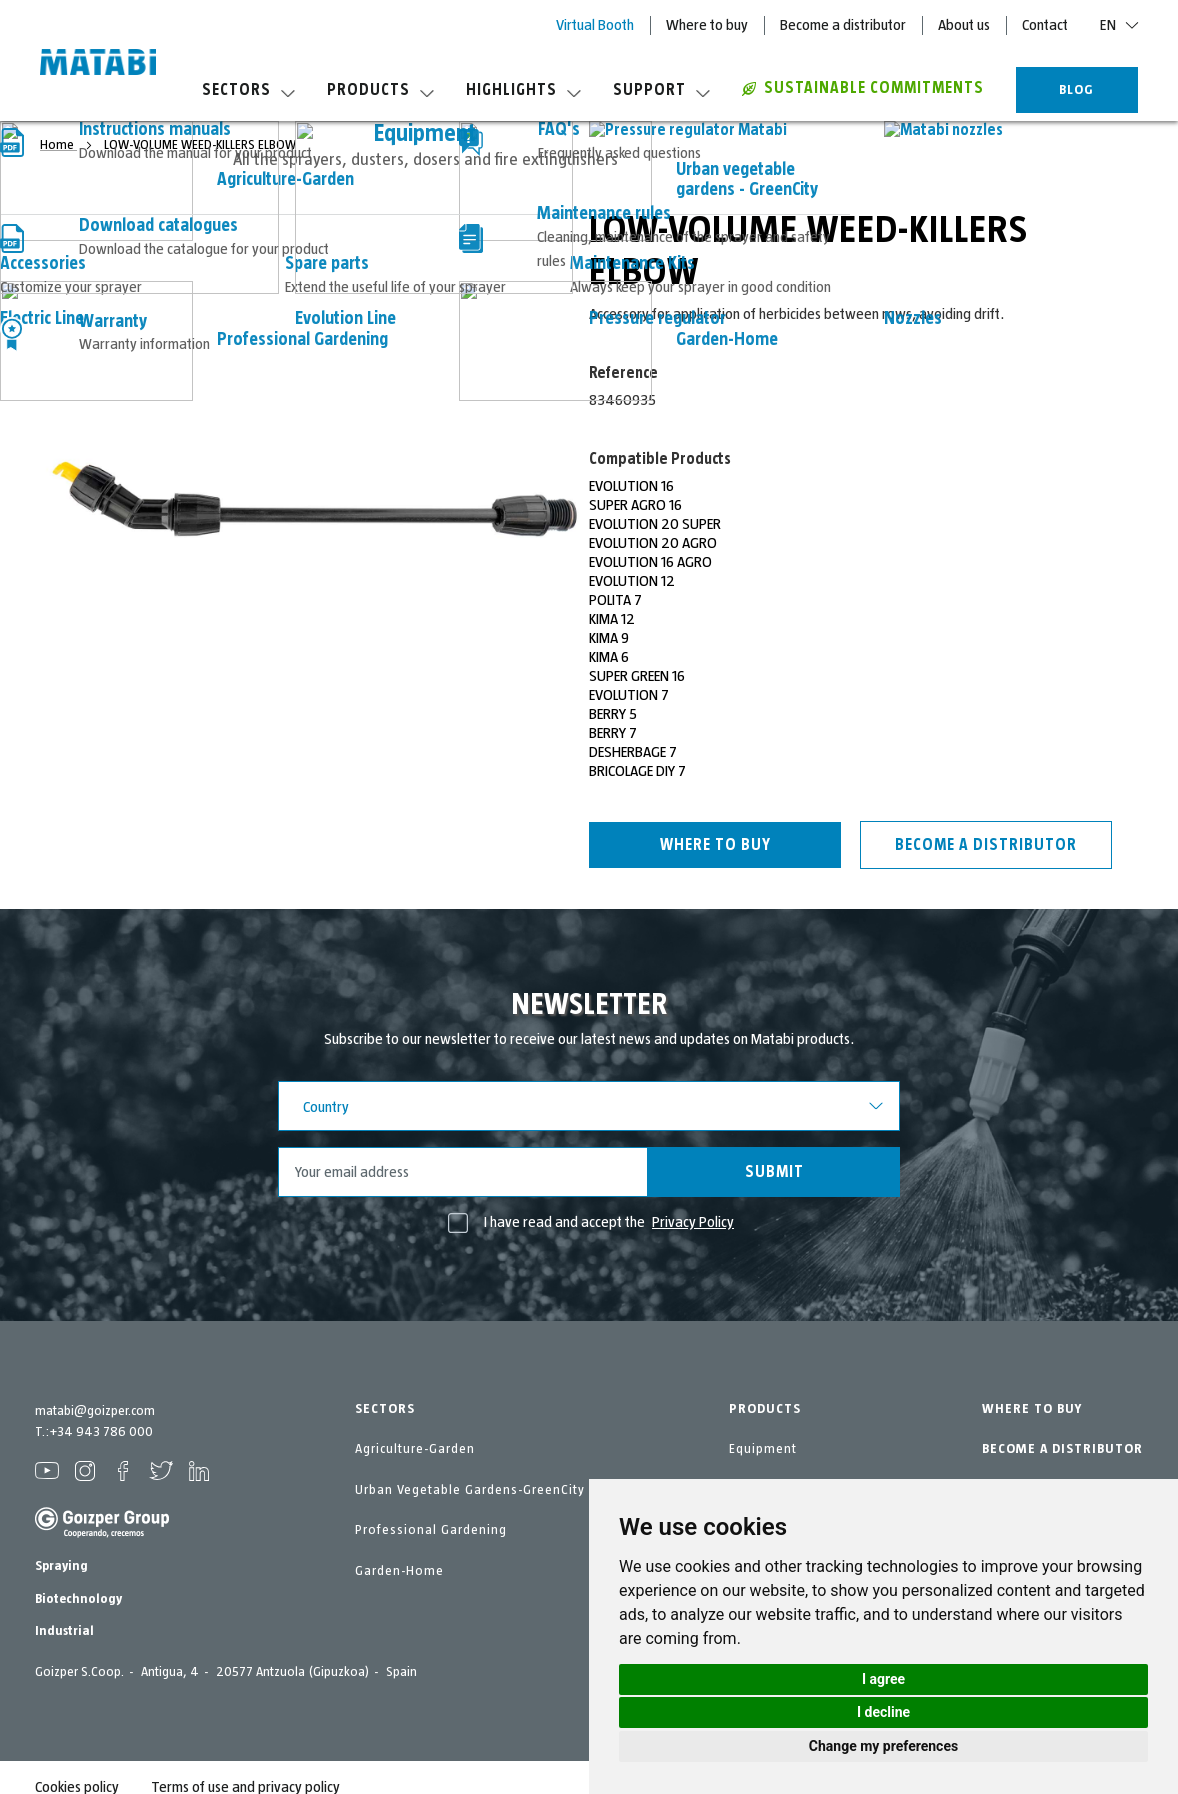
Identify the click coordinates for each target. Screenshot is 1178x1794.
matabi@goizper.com (95, 1411)
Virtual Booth (595, 25)
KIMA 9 (609, 638)
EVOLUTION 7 (629, 695)
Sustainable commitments (863, 88)
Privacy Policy (693, 1222)
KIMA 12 (612, 619)
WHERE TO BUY (1032, 1409)
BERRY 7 (613, 733)
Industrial (64, 1631)
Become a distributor (843, 25)
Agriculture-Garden (415, 1449)
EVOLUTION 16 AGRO (650, 562)
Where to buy (707, 25)
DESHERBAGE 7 (633, 752)
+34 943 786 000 (101, 1432)
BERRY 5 (613, 714)
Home (58, 145)
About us (964, 25)
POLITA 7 (615, 600)
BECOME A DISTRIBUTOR (1062, 1449)
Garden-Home (399, 1571)
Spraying (61, 1566)
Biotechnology (78, 1599)
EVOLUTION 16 (631, 486)
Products (380, 90)
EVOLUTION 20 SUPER (655, 524)
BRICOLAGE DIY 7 (637, 771)
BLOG (1076, 90)
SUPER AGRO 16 (635, 505)
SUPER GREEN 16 (637, 676)
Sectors (248, 90)
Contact (1045, 25)
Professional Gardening (431, 1530)
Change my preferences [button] (883, 1746)
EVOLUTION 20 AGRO (653, 543)
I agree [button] (883, 1679)
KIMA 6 (609, 657)
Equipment (763, 1449)
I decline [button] (883, 1712)
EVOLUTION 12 (632, 581)
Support (661, 90)
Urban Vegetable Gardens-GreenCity (470, 1490)
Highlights (523, 90)
